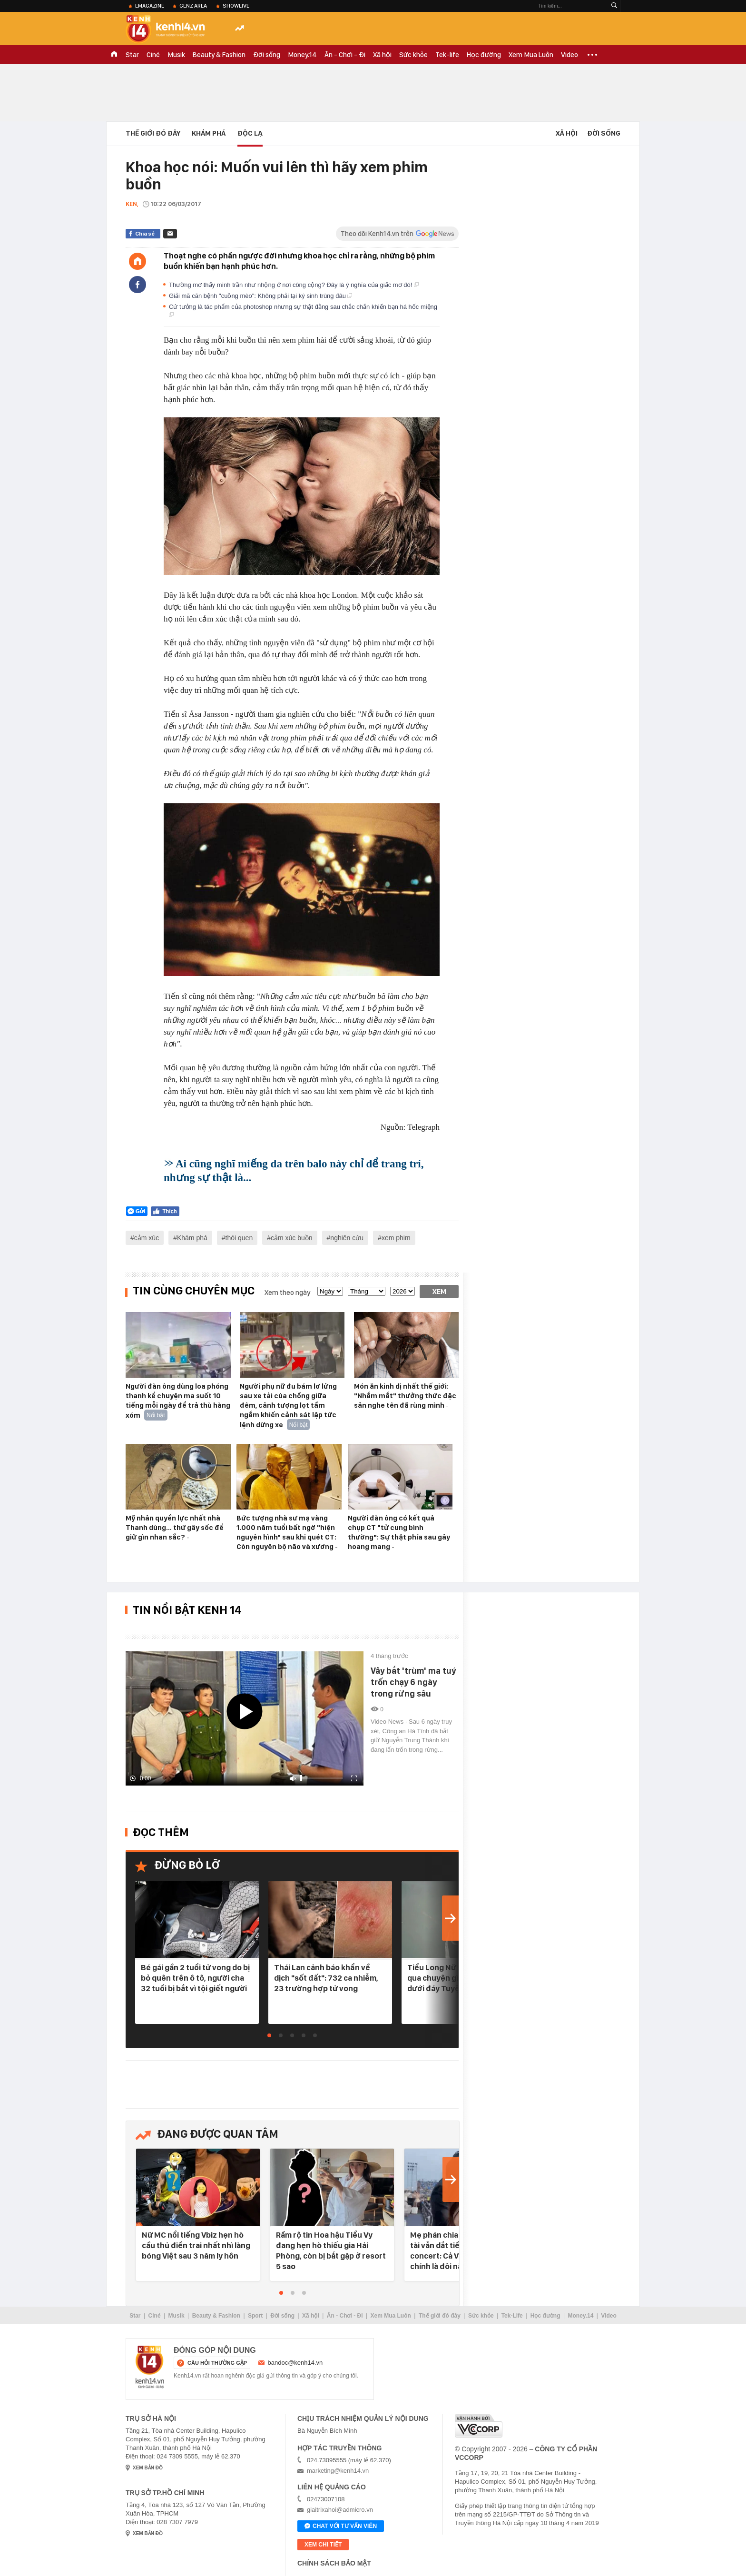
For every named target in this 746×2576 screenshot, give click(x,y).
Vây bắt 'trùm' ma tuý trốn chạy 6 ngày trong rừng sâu (413, 1682)
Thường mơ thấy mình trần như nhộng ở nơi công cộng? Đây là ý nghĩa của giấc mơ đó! (294, 284)
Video (569, 54)
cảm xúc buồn (292, 1238)
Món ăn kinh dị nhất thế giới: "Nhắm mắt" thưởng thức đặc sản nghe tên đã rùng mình (405, 1396)
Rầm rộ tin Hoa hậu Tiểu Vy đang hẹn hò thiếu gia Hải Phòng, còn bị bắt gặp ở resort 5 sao (331, 2250)
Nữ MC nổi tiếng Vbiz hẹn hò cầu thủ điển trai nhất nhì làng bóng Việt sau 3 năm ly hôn (196, 2245)
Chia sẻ (145, 233)
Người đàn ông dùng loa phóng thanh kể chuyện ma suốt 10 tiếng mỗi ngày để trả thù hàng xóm (178, 1401)
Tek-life (447, 54)
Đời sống (266, 54)
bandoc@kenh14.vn (295, 2362)
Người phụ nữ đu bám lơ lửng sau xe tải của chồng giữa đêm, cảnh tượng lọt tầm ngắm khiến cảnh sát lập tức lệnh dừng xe (288, 1405)
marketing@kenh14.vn (338, 2470)
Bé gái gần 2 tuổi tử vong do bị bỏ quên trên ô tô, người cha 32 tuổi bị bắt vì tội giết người (195, 1978)
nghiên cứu (346, 1238)
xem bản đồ (148, 2467)
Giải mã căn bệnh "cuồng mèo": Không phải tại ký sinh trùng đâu (260, 295)
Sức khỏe (413, 54)
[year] (402, 1291)
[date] (330, 1291)
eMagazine (149, 5)
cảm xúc (146, 1238)
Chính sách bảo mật (334, 2563)
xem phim (396, 1238)
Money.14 (302, 54)
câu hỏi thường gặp (217, 2363)
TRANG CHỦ (114, 54)
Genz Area (193, 5)
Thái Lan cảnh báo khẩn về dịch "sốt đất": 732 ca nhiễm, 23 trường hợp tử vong (326, 1978)
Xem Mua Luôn (531, 54)
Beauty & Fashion (219, 54)
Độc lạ (250, 133)
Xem (439, 1291)
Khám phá (209, 133)
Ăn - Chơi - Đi (344, 54)
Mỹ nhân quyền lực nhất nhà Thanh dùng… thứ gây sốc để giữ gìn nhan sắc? (175, 1527)
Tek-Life (512, 2315)
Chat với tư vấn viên (340, 2526)
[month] (366, 1291)
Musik (176, 54)
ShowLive (236, 5)
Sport (255, 2315)
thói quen (239, 1238)
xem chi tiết (323, 2544)
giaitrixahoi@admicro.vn (340, 2509)
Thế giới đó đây (440, 2315)
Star (132, 54)
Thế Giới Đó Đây (153, 133)
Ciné (153, 54)
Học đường (484, 54)
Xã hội (382, 54)
